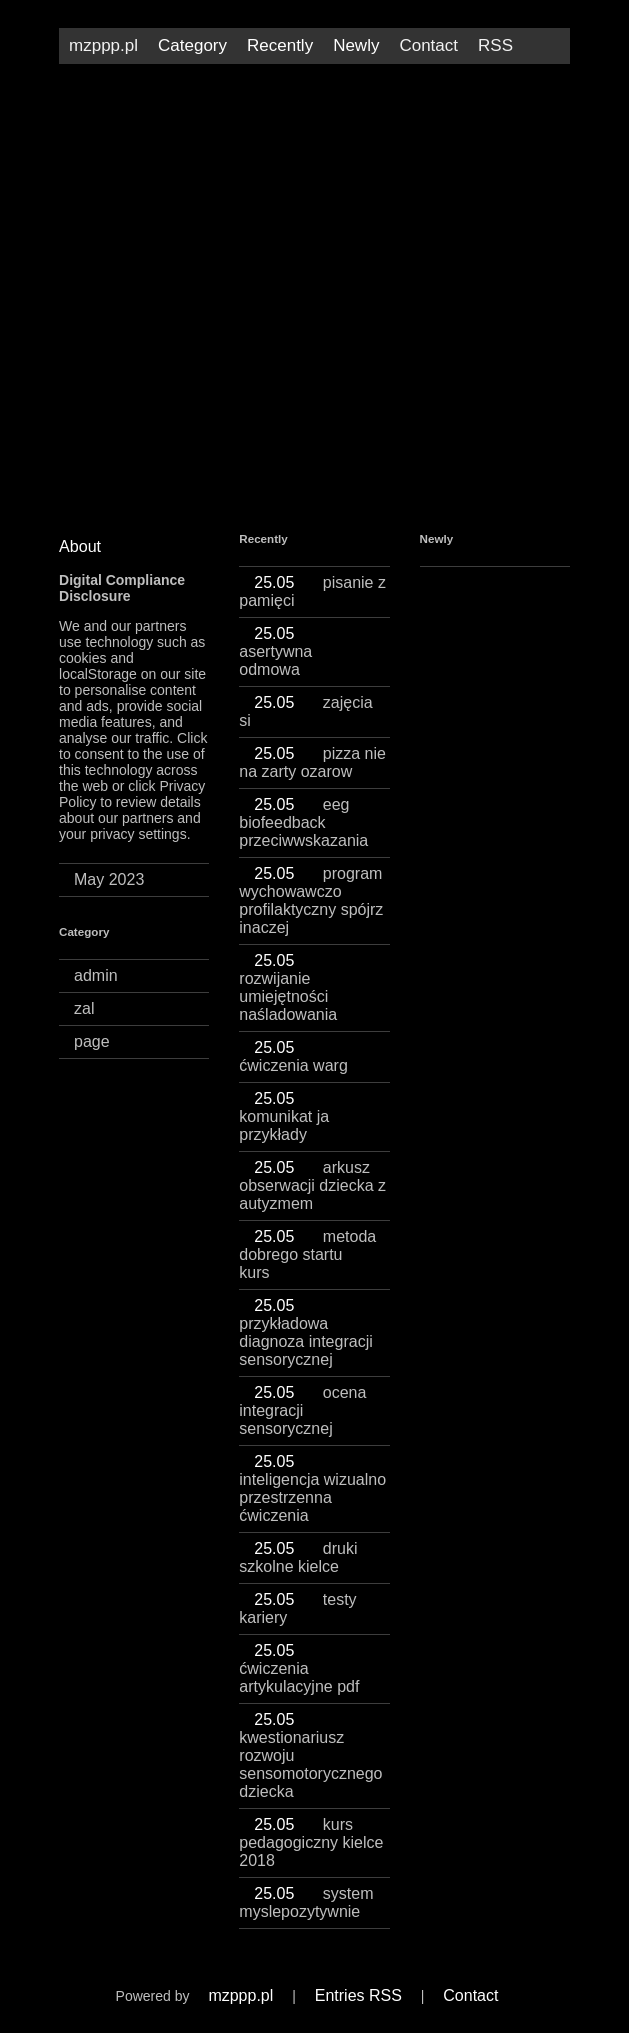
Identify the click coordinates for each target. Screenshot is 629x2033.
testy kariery (297, 1608)
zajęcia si (305, 711)
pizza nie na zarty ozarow (312, 762)
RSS (495, 45)
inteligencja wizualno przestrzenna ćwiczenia (312, 1488)
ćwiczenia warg (293, 1056)
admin (96, 975)
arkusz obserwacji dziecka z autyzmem (312, 1185)
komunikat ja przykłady (284, 1116)
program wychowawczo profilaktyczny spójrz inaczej (311, 900)
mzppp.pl (103, 45)
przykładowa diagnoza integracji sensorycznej (305, 1332)
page (92, 1041)
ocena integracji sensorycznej (302, 1410)
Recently (280, 45)
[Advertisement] (314, 234)
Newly (356, 45)
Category (192, 45)
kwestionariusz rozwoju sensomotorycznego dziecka (310, 1755)
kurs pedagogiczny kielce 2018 (311, 1842)
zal (84, 1008)
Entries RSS (358, 1995)
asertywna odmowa (278, 651)
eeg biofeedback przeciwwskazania (303, 822)
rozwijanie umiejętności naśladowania (288, 987)
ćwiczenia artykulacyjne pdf (299, 1668)
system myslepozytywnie (306, 1902)
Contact (428, 45)
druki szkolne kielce (298, 1557)
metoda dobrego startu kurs (307, 1254)
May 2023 (109, 879)
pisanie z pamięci (312, 591)
